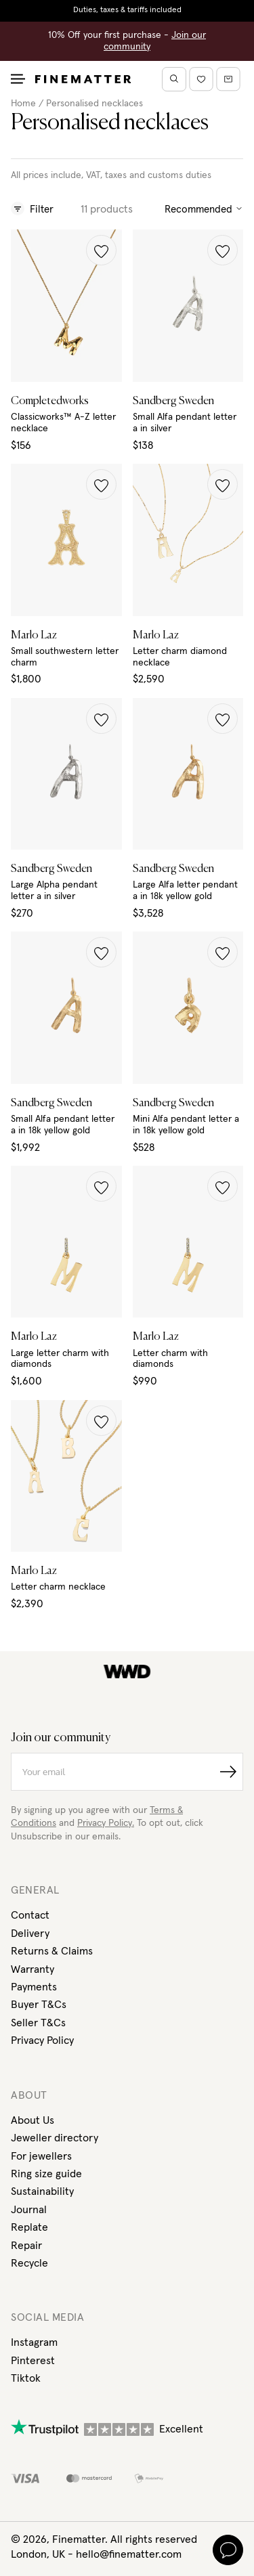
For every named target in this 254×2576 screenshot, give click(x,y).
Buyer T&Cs (38, 2004)
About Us (32, 2120)
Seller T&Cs (38, 2022)
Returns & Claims (52, 1951)
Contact (30, 1915)
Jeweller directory (54, 2138)
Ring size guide (46, 2173)
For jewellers (41, 2156)
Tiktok (26, 2378)
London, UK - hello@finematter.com (96, 2554)
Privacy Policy (42, 2040)
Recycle (29, 2263)
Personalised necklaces (94, 103)
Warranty (32, 1969)
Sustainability (42, 2191)
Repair (26, 2245)
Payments (34, 1987)
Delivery (30, 1933)
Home (23, 103)
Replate (29, 2227)
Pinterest (33, 2360)
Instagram (34, 2342)
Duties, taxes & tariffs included (127, 10)
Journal (29, 2209)
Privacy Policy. (105, 1823)
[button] (101, 250)
